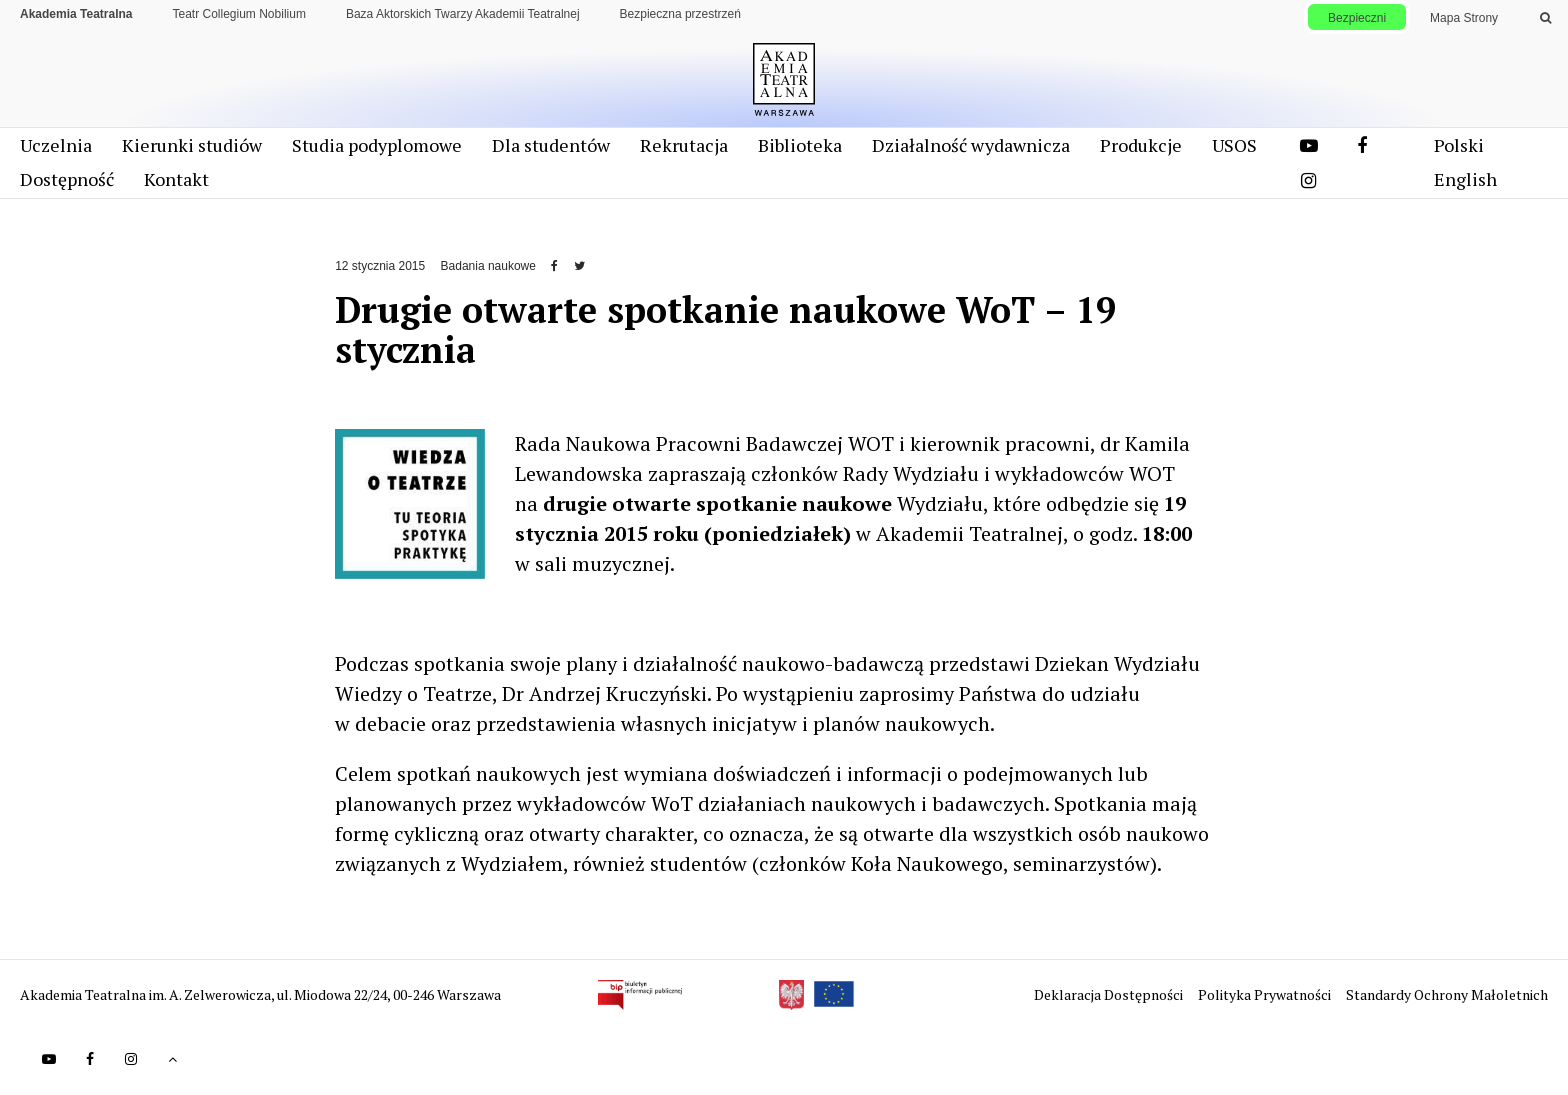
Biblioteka (800, 152)
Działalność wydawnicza (971, 152)
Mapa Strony (1464, 18)
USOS (1234, 152)
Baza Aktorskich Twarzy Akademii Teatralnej (463, 14)
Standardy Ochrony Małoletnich (1447, 1001)
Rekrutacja (684, 152)
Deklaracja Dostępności (1110, 1001)
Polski (1459, 152)
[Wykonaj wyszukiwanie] (1545, 18)
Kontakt (176, 186)
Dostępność (67, 186)
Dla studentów (551, 152)
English (1465, 186)
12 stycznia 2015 (380, 273)
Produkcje (1141, 152)
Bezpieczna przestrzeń (680, 14)
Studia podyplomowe (377, 152)
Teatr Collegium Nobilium (239, 14)
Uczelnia (56, 152)
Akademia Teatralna (76, 14)
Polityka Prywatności (1266, 1001)
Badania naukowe (488, 273)
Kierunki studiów (192, 152)
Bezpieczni (1357, 18)
